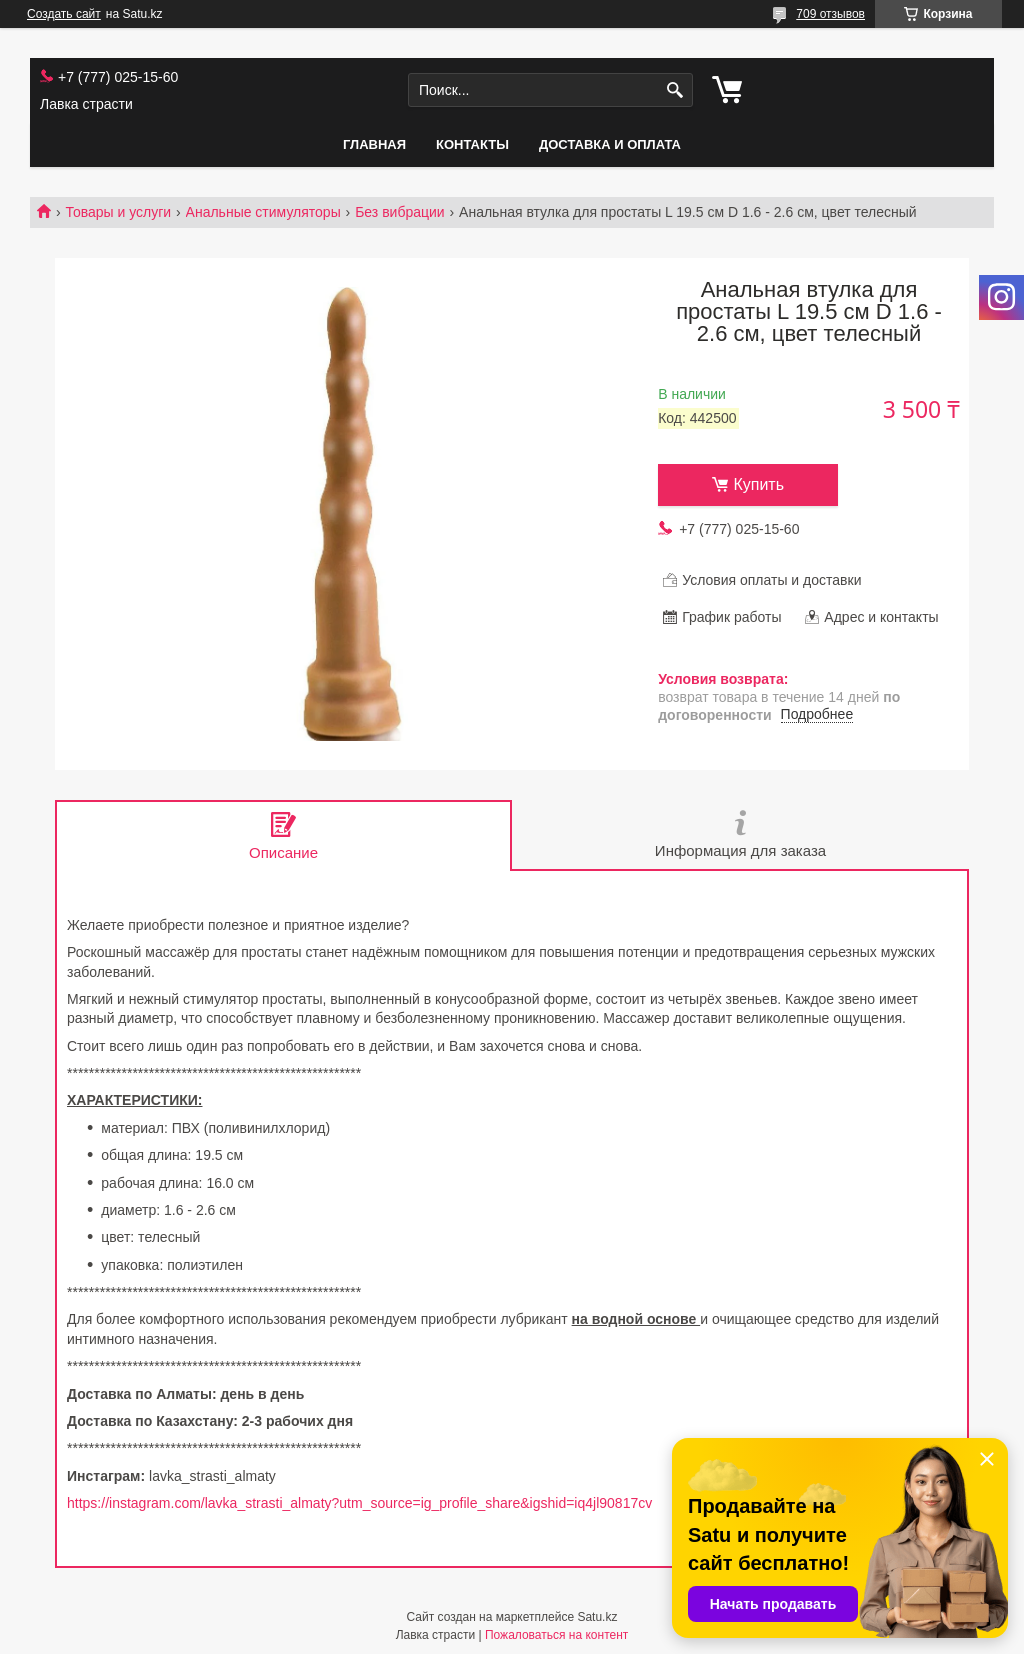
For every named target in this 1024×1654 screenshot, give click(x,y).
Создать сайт (64, 14)
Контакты (472, 144)
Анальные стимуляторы (263, 212)
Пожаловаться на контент (556, 1635)
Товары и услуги (118, 212)
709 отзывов (830, 14)
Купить (758, 484)
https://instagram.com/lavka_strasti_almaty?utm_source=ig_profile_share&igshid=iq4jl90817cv (359, 1503)
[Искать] (675, 90)
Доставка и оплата (610, 144)
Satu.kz (597, 1617)
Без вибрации (399, 212)
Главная (374, 144)
